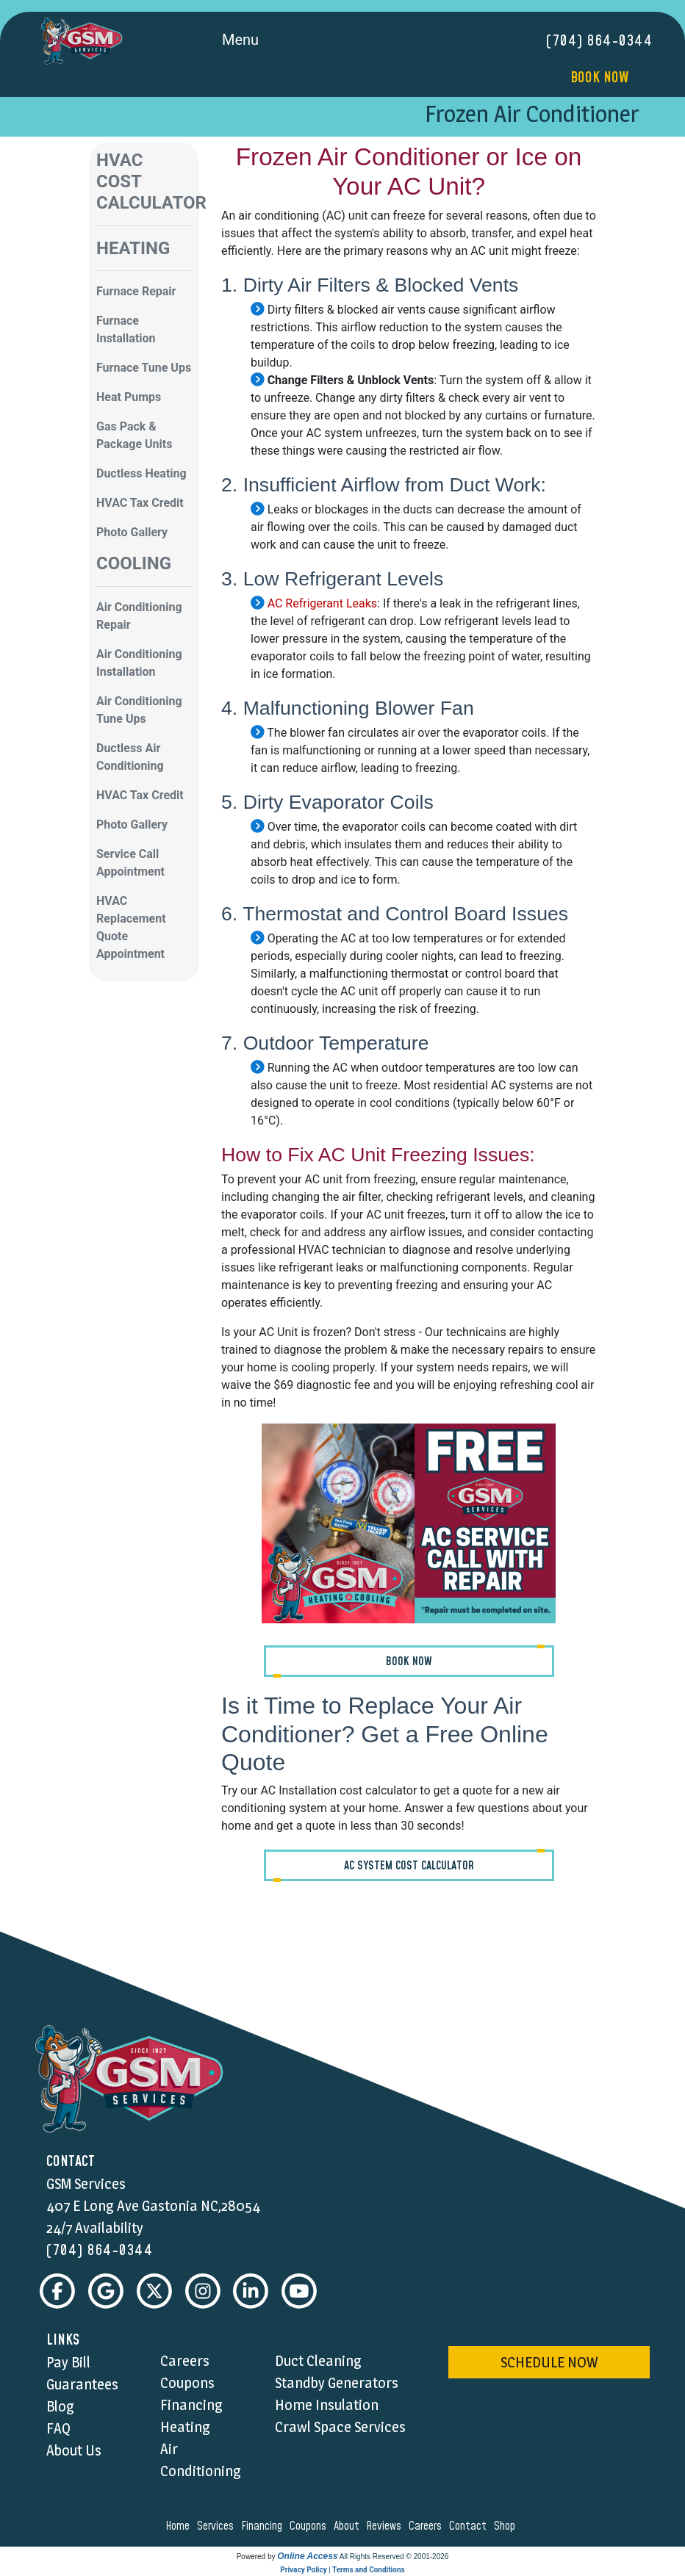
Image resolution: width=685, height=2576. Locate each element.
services (217, 2526)
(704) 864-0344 (599, 41)
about (349, 2526)
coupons (310, 2526)
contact (470, 2526)
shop (507, 2526)
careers (427, 2526)
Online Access (307, 2556)
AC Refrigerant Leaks (321, 603)
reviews (386, 2526)
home (179, 2526)
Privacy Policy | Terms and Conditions (342, 2570)
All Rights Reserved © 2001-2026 (394, 2556)
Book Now (599, 78)
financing (264, 2526)
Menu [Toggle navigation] (257, 41)
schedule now (549, 2362)
